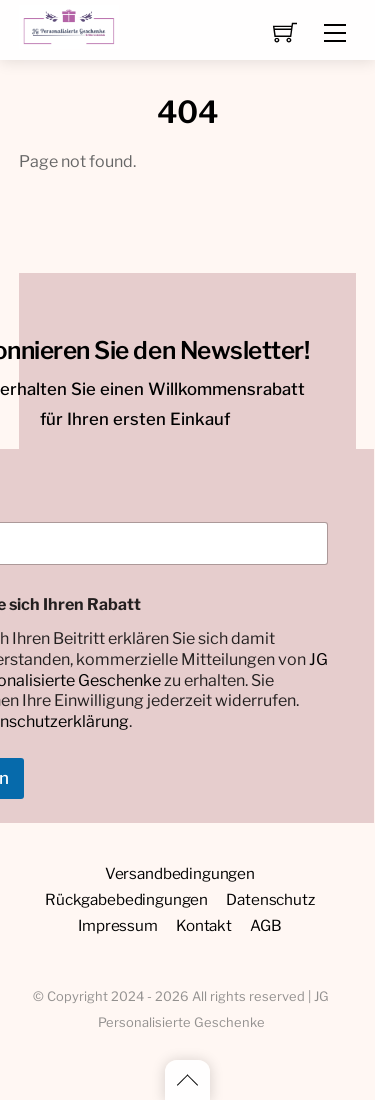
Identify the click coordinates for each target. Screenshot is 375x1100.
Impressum (118, 925)
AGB (266, 925)
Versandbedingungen (180, 873)
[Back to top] (187, 1080)
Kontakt (204, 925)
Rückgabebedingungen (126, 899)
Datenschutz (270, 899)
